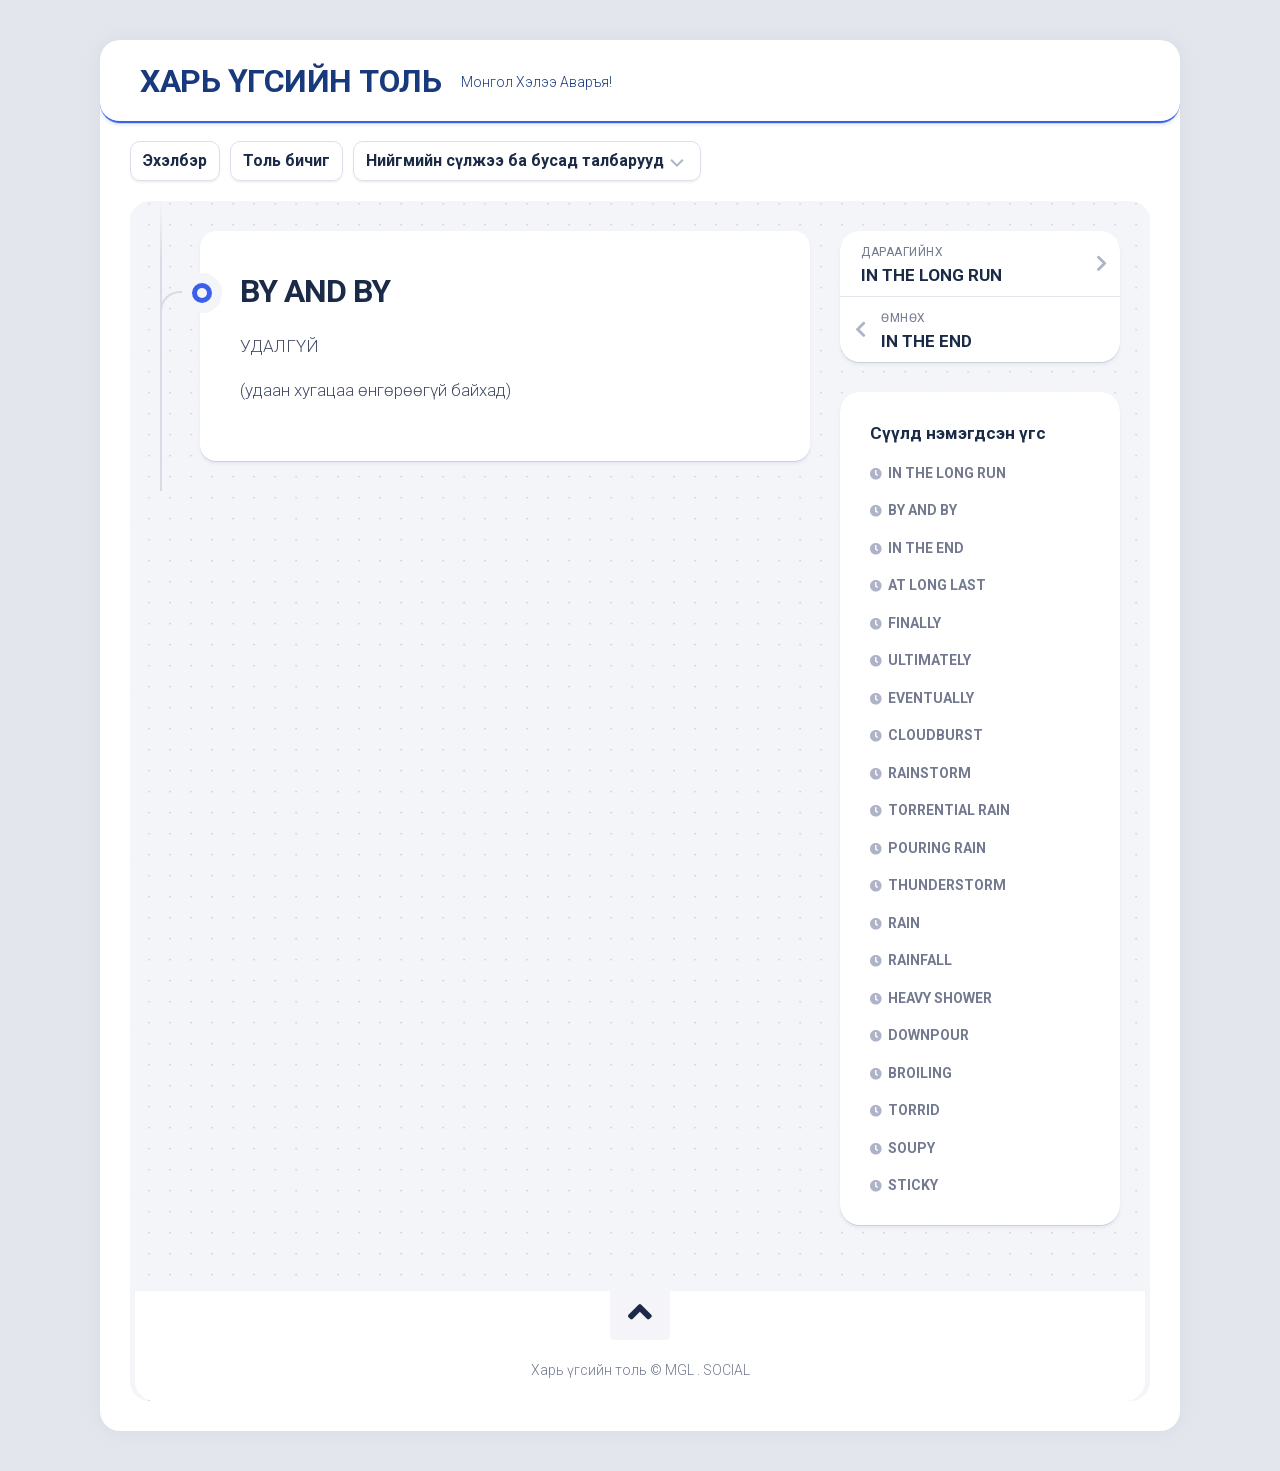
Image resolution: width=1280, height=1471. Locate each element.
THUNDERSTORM (947, 885)
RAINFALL (920, 960)
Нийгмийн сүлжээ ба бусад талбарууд (515, 160)
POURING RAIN (937, 848)
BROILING (920, 1073)
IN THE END (926, 548)
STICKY (913, 1185)
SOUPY (911, 1148)
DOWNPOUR (928, 1035)
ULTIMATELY (929, 660)
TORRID (914, 1110)
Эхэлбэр (175, 160)
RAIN (904, 923)
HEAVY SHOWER (940, 998)
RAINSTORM (929, 773)
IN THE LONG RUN (947, 473)
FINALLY (914, 623)
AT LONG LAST (937, 585)
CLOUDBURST (935, 735)
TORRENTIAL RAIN (949, 810)
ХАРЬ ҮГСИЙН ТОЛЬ (290, 81)
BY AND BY (922, 510)
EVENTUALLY (931, 698)
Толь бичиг (286, 160)
